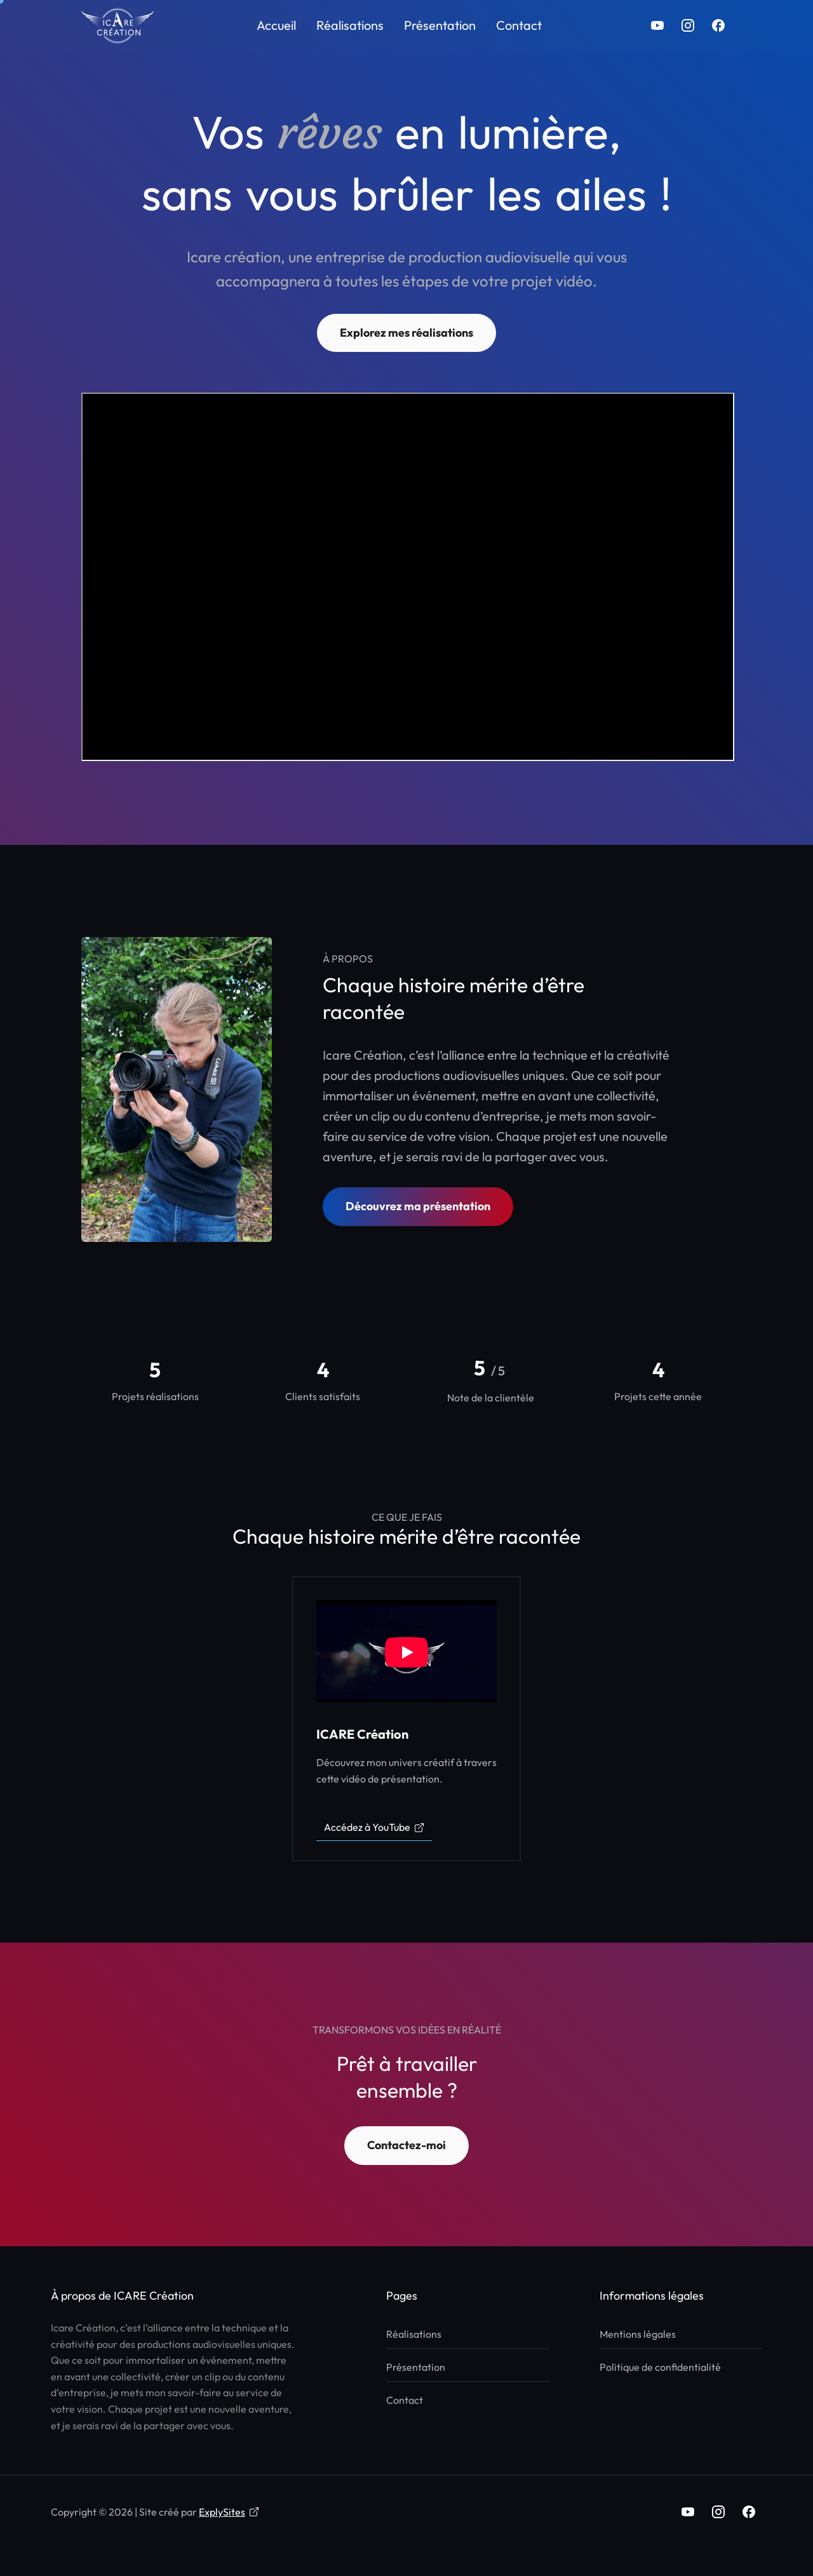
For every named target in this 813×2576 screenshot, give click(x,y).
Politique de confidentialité (660, 2367)
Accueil (276, 25)
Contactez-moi (406, 2145)
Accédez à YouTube (374, 1827)
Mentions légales (638, 2334)
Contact (519, 25)
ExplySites (229, 2511)
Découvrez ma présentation (418, 1206)
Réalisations (350, 25)
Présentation (440, 25)
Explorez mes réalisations (406, 332)
